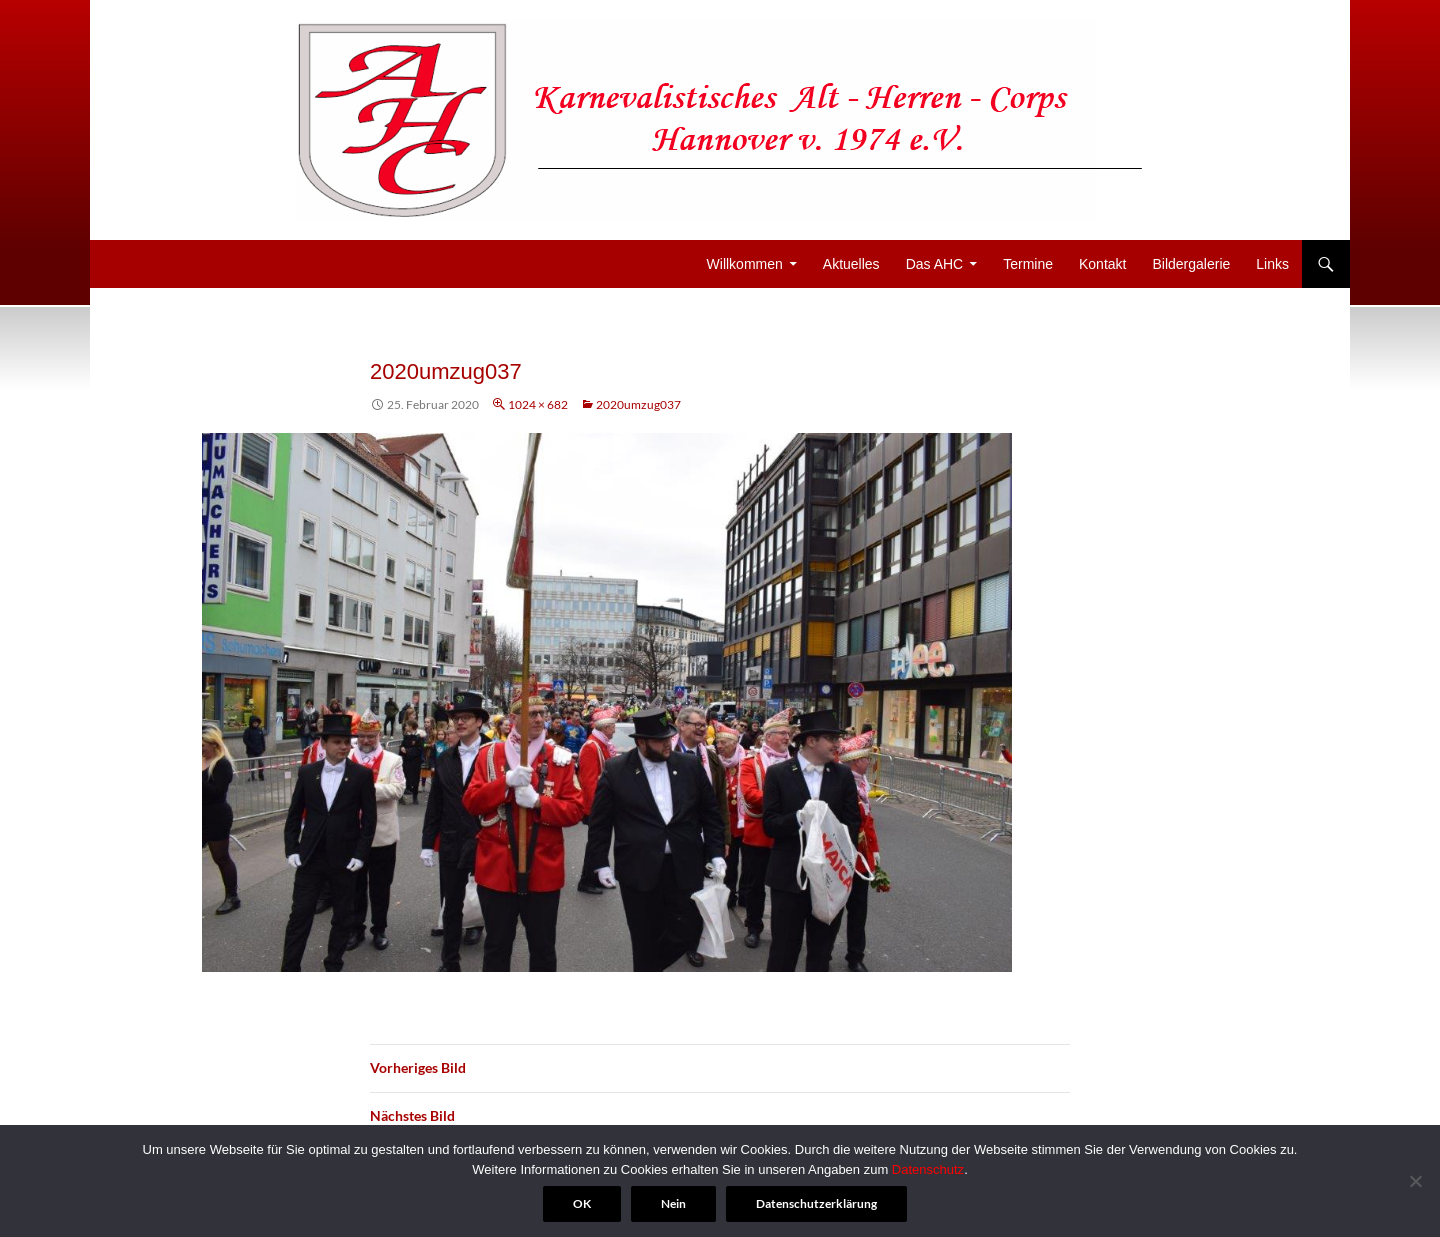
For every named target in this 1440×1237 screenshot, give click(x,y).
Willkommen (745, 264)
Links (1272, 264)
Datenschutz (928, 1169)
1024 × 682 (538, 404)
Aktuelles (851, 264)
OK (582, 1203)
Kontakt (1102, 264)
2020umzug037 (638, 404)
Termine (1028, 264)
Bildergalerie (1191, 264)
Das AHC (935, 264)
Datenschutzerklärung (816, 1203)
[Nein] (1415, 1181)
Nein (673, 1203)
